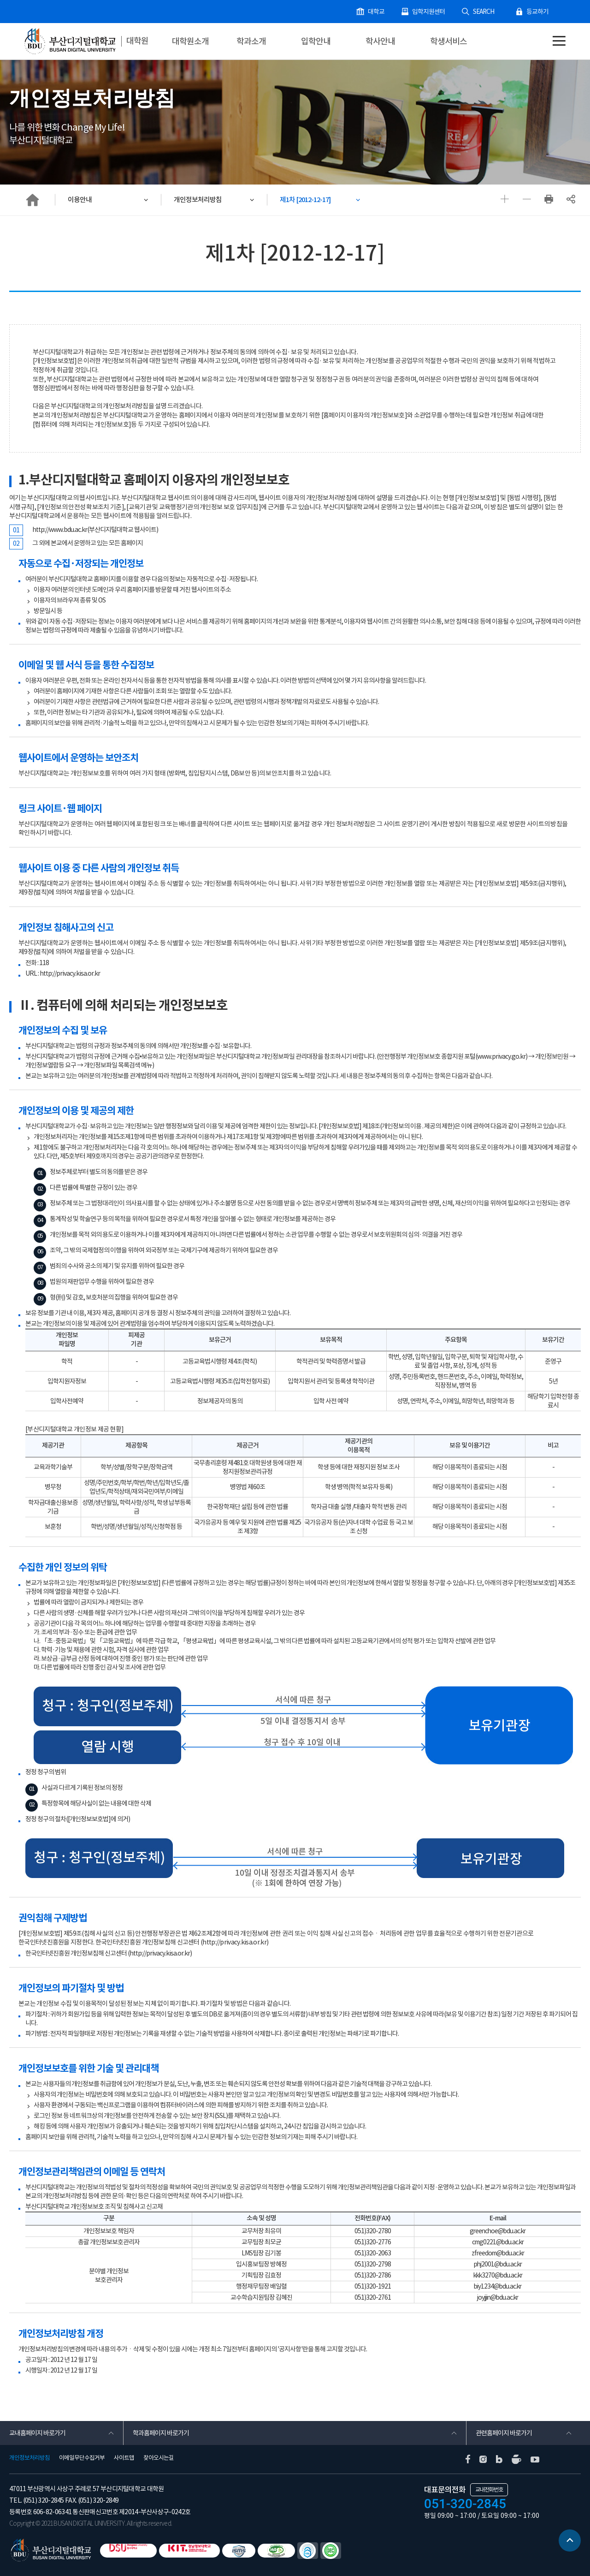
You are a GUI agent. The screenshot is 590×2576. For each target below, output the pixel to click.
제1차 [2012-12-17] (308, 200)
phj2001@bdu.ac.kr (497, 2265)
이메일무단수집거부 (82, 2458)
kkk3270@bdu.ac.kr (498, 2276)
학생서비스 (448, 41)
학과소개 (251, 41)
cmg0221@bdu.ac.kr (497, 2243)
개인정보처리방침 (199, 200)
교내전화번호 (489, 2489)
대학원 (138, 41)
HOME (32, 200)
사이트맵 (124, 2458)
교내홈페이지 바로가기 (37, 2433)
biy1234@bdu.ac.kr (497, 2288)
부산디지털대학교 (69, 41)
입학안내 (315, 41)
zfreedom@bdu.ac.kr (497, 2254)
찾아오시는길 (158, 2458)
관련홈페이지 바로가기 (504, 2433)
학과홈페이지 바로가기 (161, 2433)
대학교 (383, 12)
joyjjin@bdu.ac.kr (497, 2299)
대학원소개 (190, 41)
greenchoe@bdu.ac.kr (497, 2232)
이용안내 (81, 200)
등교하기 (538, 12)
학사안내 (380, 41)
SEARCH (486, 12)
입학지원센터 (434, 12)
